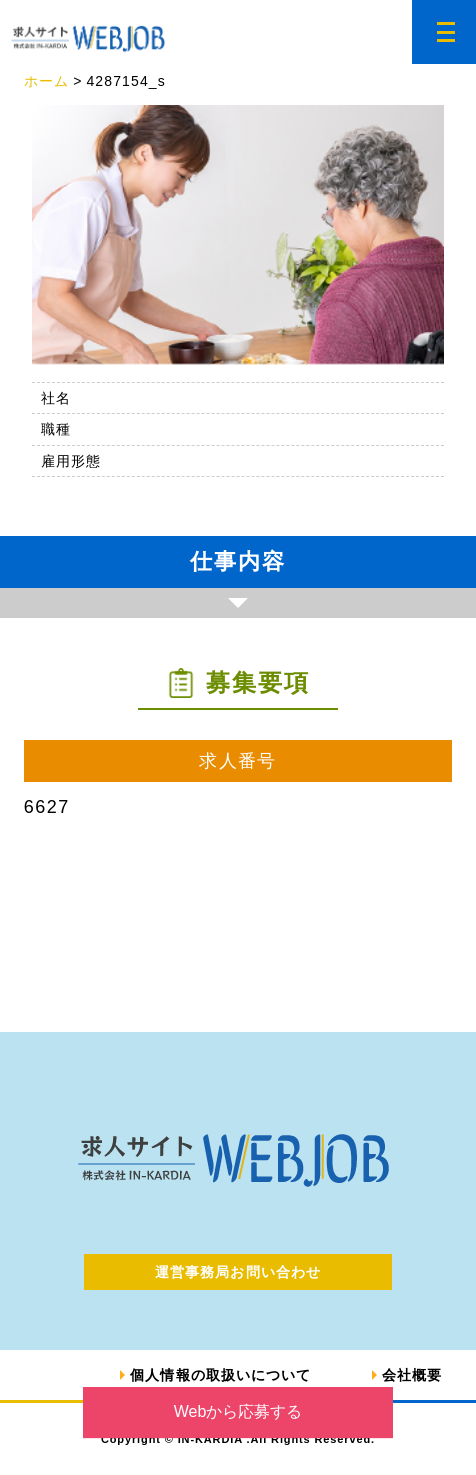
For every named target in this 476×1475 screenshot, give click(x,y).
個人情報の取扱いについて (220, 1375)
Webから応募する (238, 1411)
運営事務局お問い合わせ (238, 1272)
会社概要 (412, 1375)
